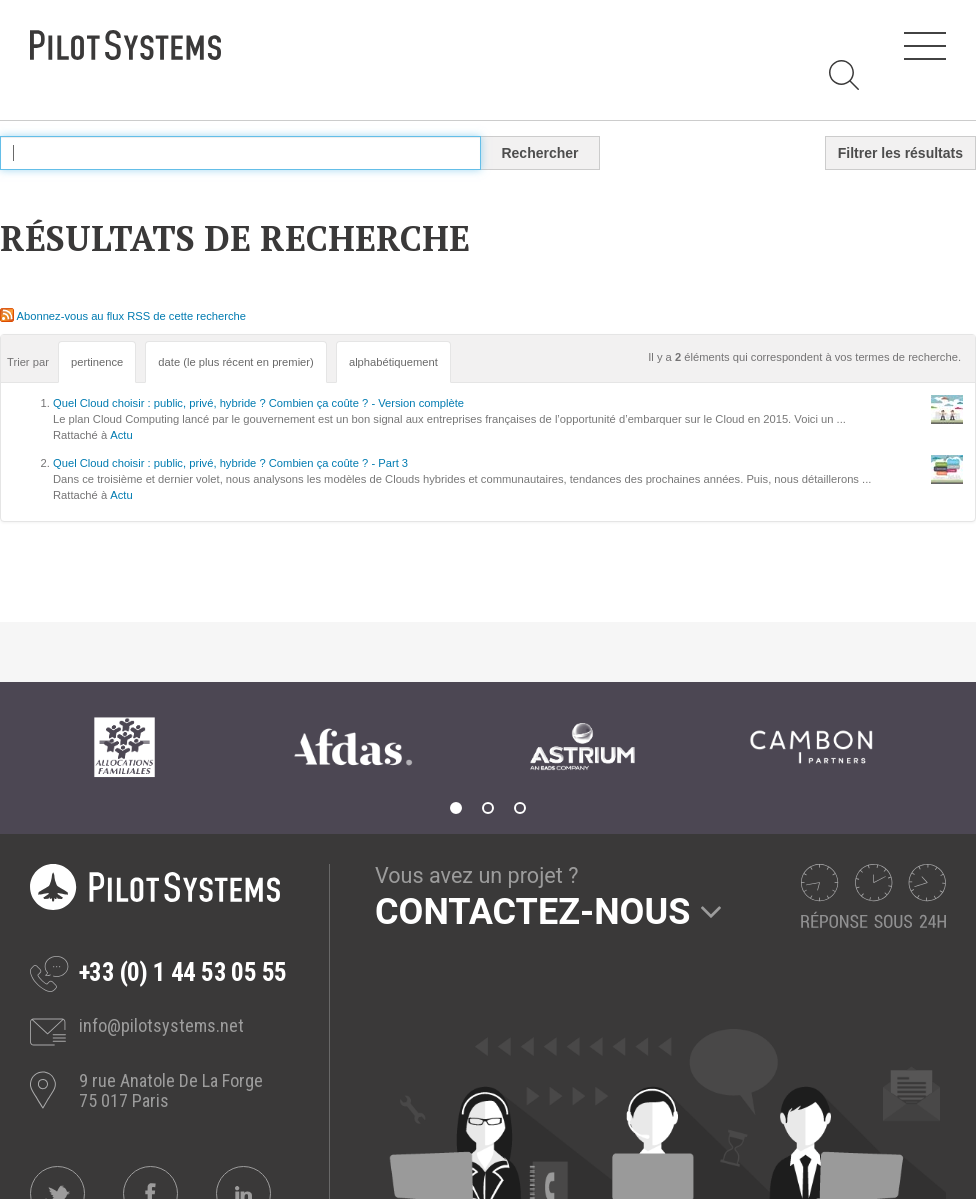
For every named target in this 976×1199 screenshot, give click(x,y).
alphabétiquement (393, 362)
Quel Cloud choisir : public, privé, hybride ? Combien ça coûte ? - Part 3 (230, 463)
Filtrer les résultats (900, 153)
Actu (121, 435)
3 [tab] (520, 808)
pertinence (97, 362)
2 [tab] (488, 808)
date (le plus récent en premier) (235, 362)
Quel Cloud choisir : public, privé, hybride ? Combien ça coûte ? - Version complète (258, 403)
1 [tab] (456, 808)
